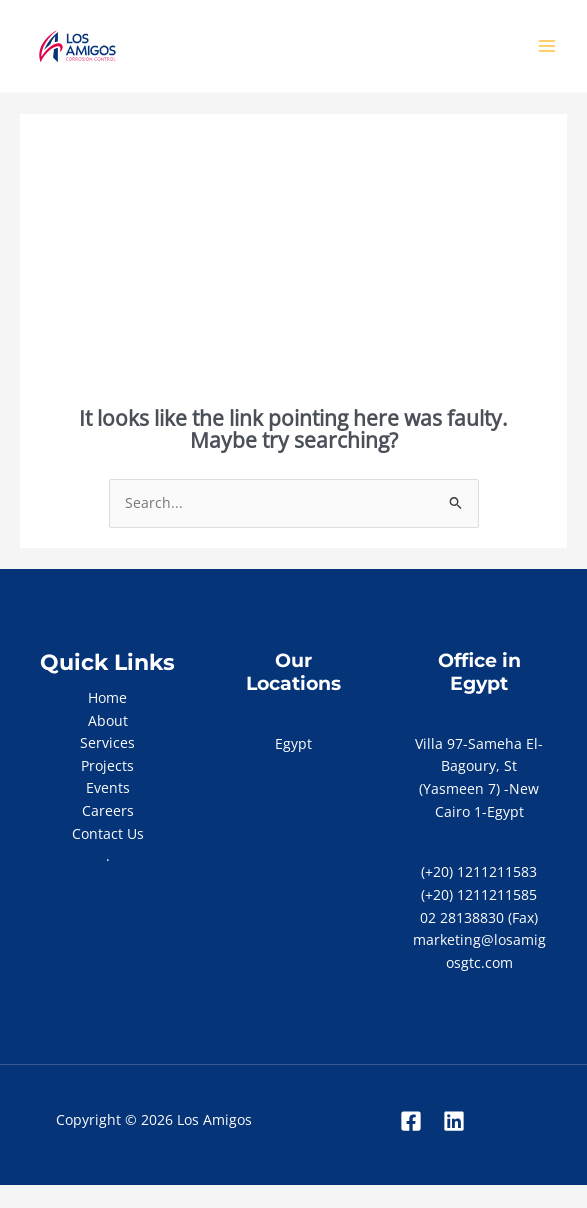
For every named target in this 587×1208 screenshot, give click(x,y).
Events (108, 787)
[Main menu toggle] (547, 46)
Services (107, 742)
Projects (107, 765)
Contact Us (108, 833)
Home (107, 697)
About (108, 720)
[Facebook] (411, 1121)
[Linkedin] (454, 1121)
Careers (108, 810)
